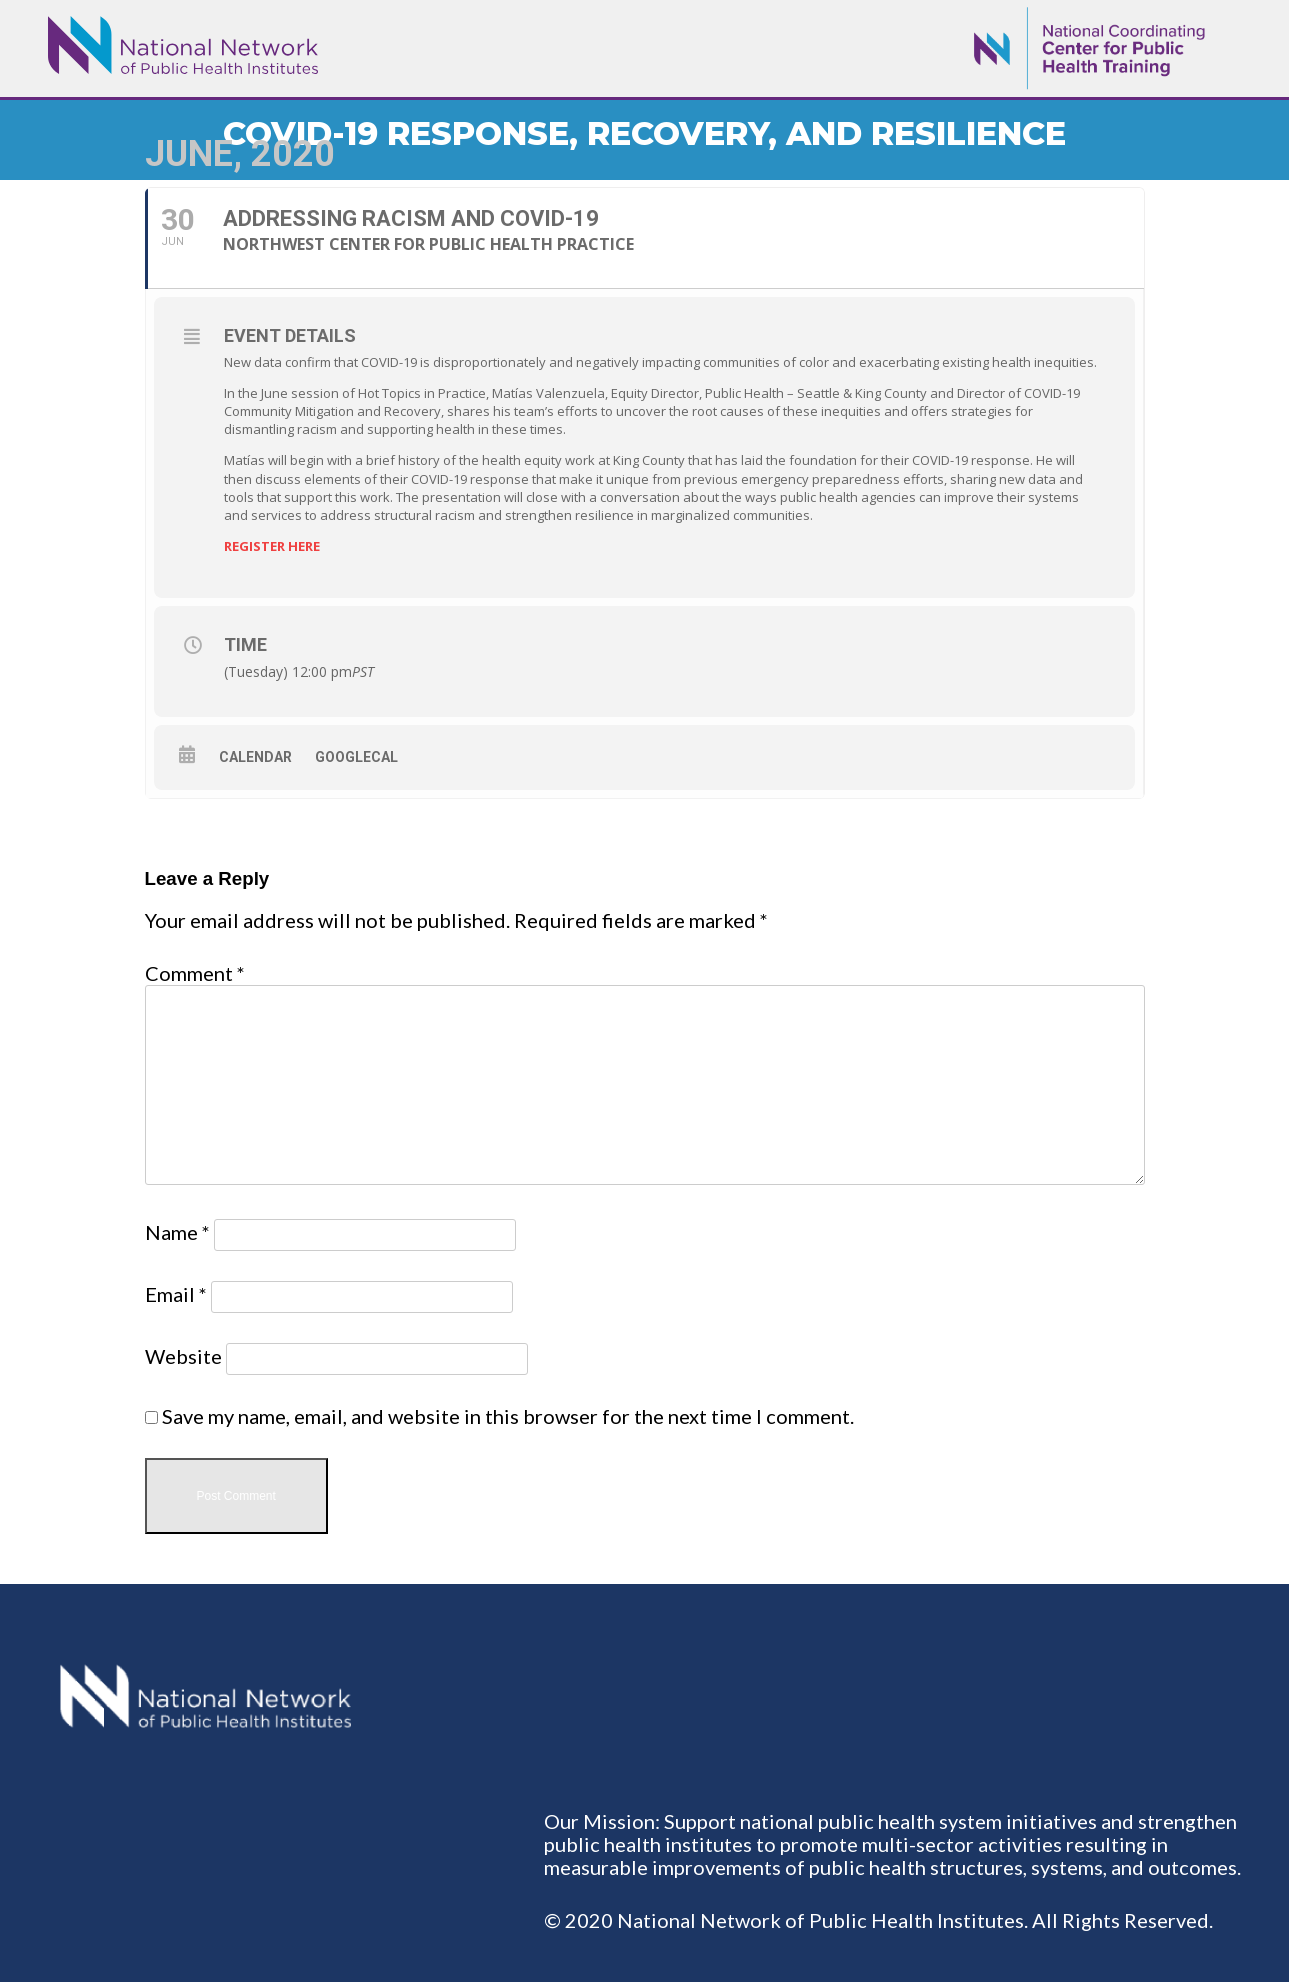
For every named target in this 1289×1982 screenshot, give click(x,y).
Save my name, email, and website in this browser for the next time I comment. (508, 1416)
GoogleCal (356, 757)
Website (183, 1356)
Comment (195, 973)
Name (177, 1232)
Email (176, 1294)
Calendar (255, 757)
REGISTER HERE (272, 546)
